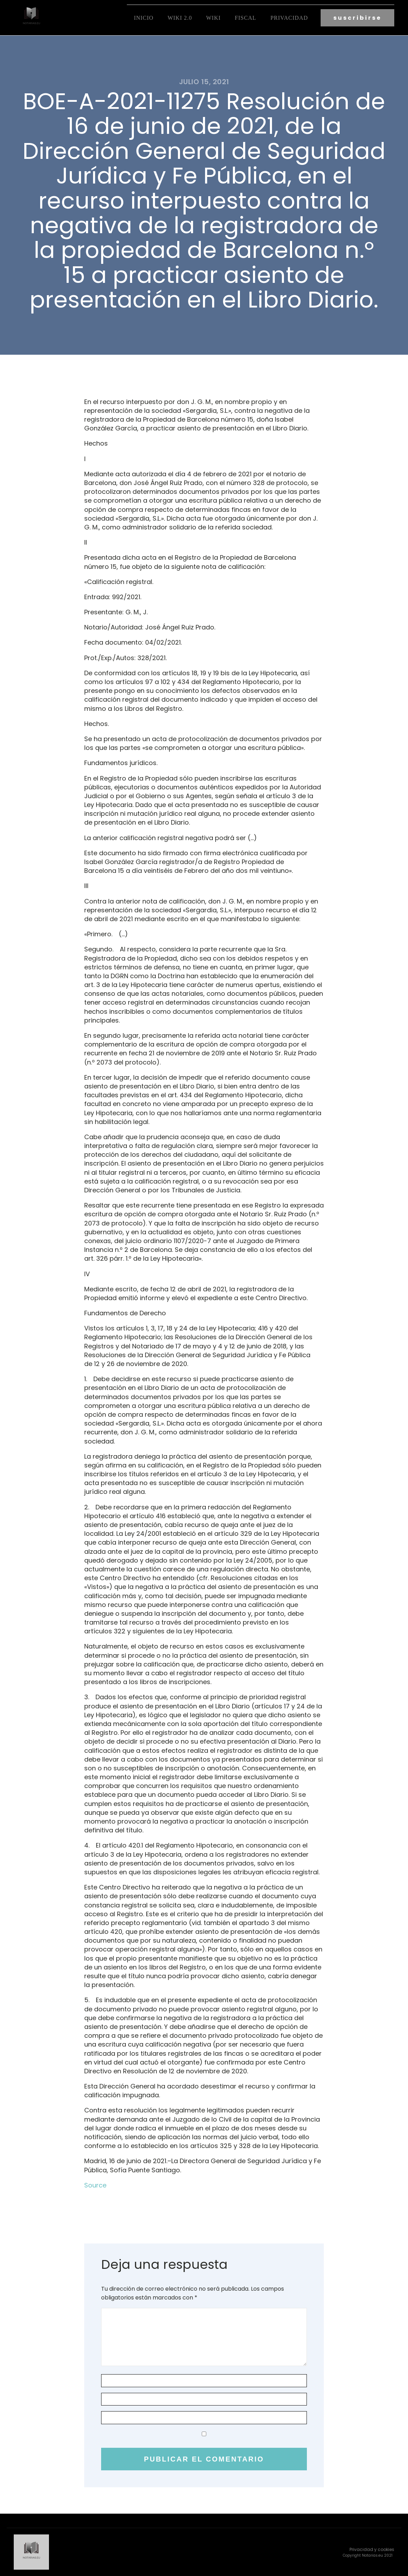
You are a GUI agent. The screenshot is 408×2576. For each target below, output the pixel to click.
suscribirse (357, 18)
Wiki (213, 18)
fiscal (245, 18)
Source (95, 2185)
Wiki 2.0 (180, 18)
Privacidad (289, 18)
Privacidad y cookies (372, 2549)
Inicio (144, 18)
